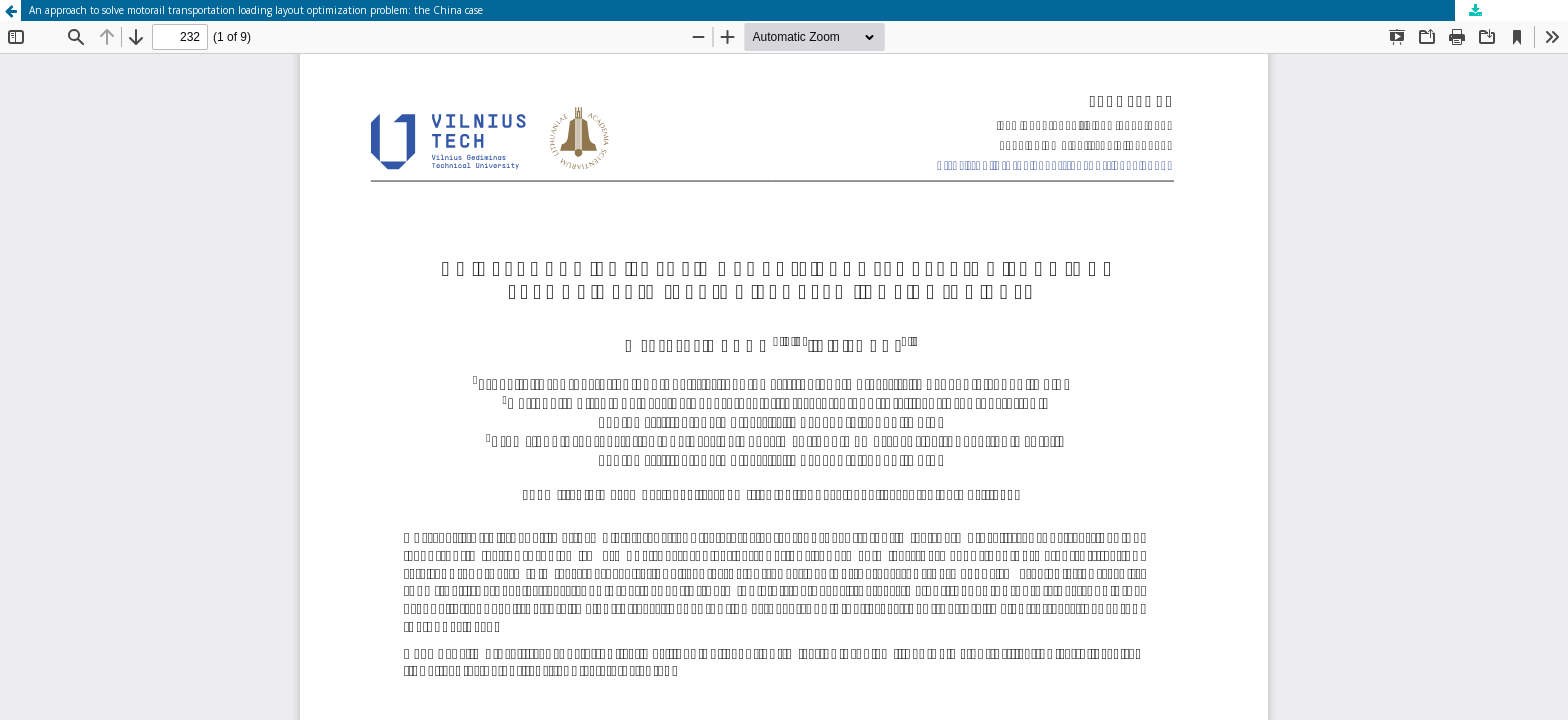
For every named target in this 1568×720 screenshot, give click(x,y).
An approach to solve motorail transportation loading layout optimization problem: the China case (256, 10)
